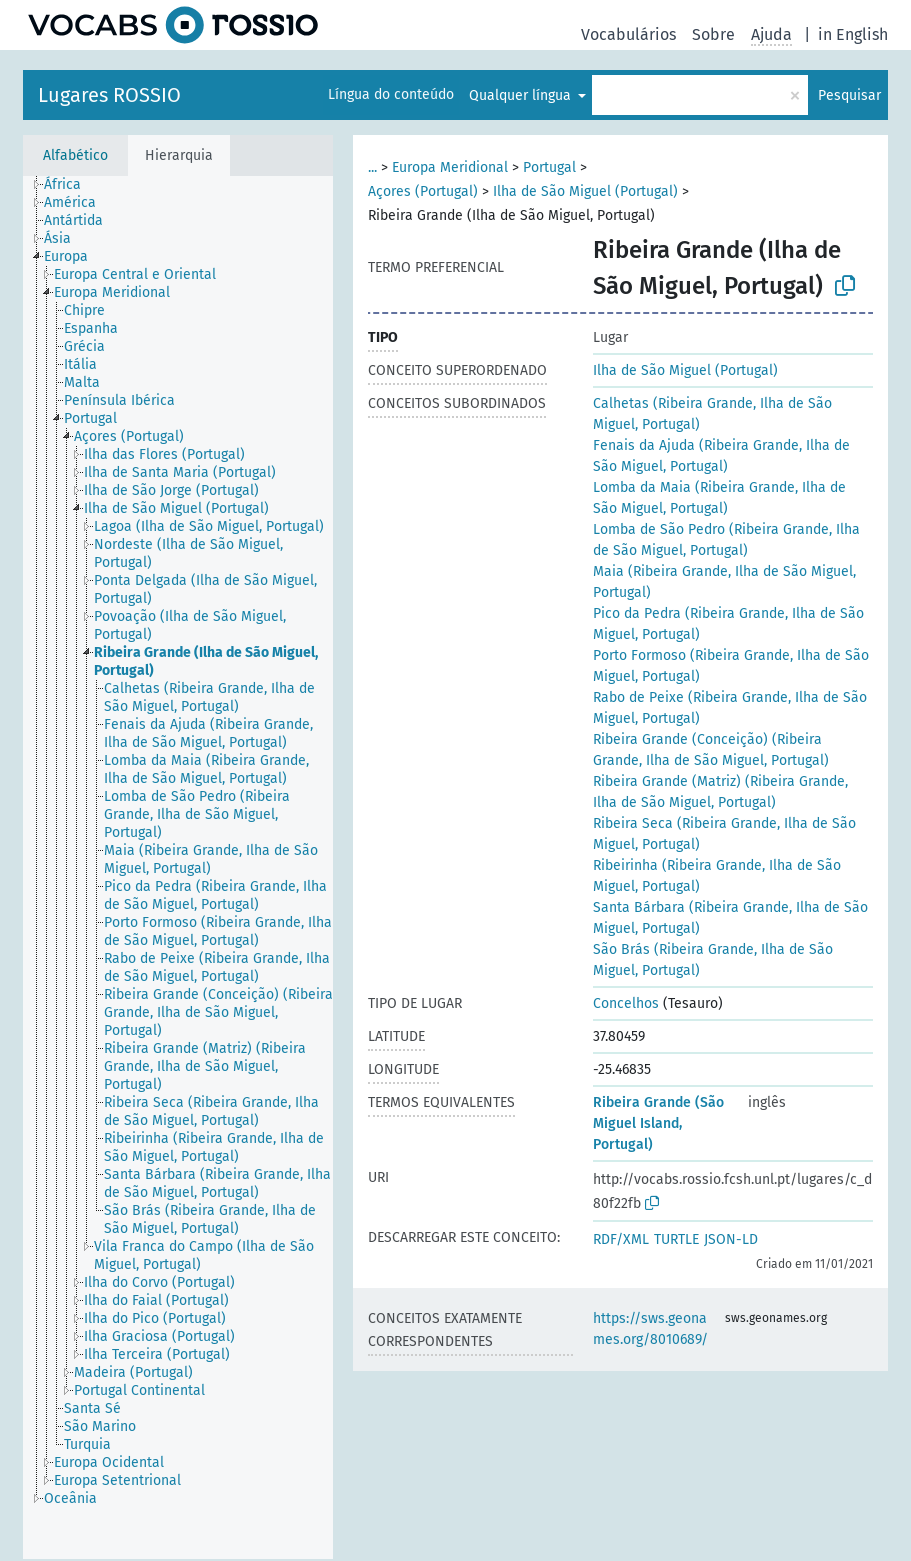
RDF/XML (621, 1239)
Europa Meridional (450, 167)
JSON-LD (731, 1239)
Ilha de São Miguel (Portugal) (585, 191)
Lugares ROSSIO (109, 95)
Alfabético (75, 155)
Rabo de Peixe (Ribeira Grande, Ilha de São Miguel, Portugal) (730, 708)
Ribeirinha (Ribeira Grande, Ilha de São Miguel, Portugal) (717, 876)
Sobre (713, 34)
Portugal (549, 167)
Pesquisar (849, 95)
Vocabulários (628, 34)
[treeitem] (71, 185)
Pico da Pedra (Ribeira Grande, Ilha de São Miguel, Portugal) (728, 624)
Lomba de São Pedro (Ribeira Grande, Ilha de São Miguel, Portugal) (726, 540)
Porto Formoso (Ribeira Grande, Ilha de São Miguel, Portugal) (731, 666)
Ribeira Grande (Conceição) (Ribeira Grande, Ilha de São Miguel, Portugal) (711, 750)
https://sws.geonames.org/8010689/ (650, 1329)
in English (853, 34)
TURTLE (676, 1239)
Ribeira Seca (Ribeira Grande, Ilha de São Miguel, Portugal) (724, 834)
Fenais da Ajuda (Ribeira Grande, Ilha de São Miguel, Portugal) (721, 456)
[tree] (178, 867)
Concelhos (626, 1003)
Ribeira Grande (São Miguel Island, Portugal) (658, 1123)
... (372, 167)
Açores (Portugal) (423, 191)
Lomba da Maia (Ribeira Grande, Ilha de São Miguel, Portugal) (719, 498)
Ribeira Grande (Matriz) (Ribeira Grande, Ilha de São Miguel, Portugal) (720, 792)
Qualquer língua (522, 95)
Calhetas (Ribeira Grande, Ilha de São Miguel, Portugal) (712, 414)
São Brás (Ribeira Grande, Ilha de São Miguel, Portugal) (713, 960)
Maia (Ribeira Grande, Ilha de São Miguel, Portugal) (724, 582)
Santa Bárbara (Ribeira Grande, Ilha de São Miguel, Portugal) (730, 918)
